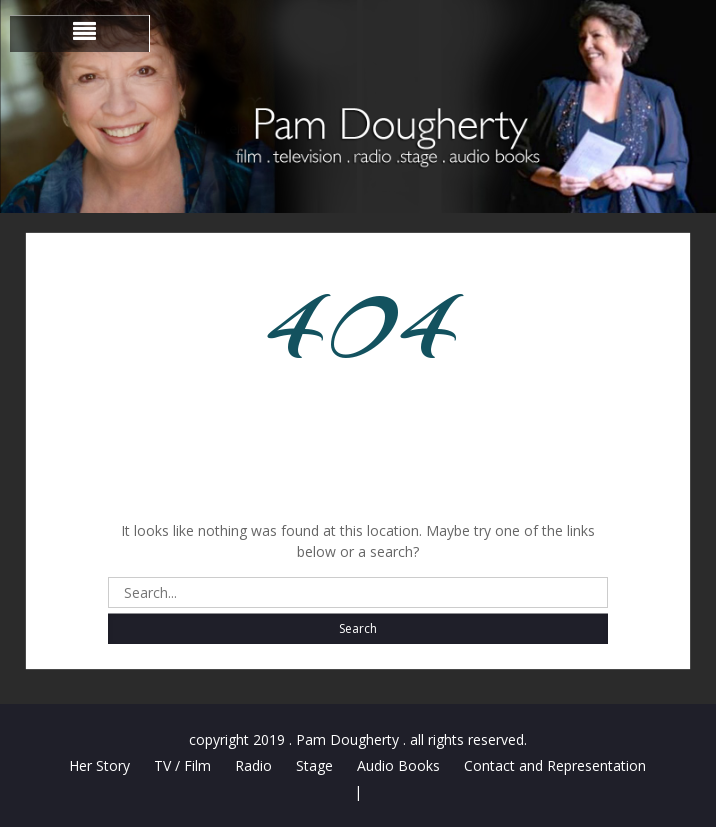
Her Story (99, 765)
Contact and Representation (555, 765)
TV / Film (182, 765)
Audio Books (398, 765)
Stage (314, 765)
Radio (253, 765)
